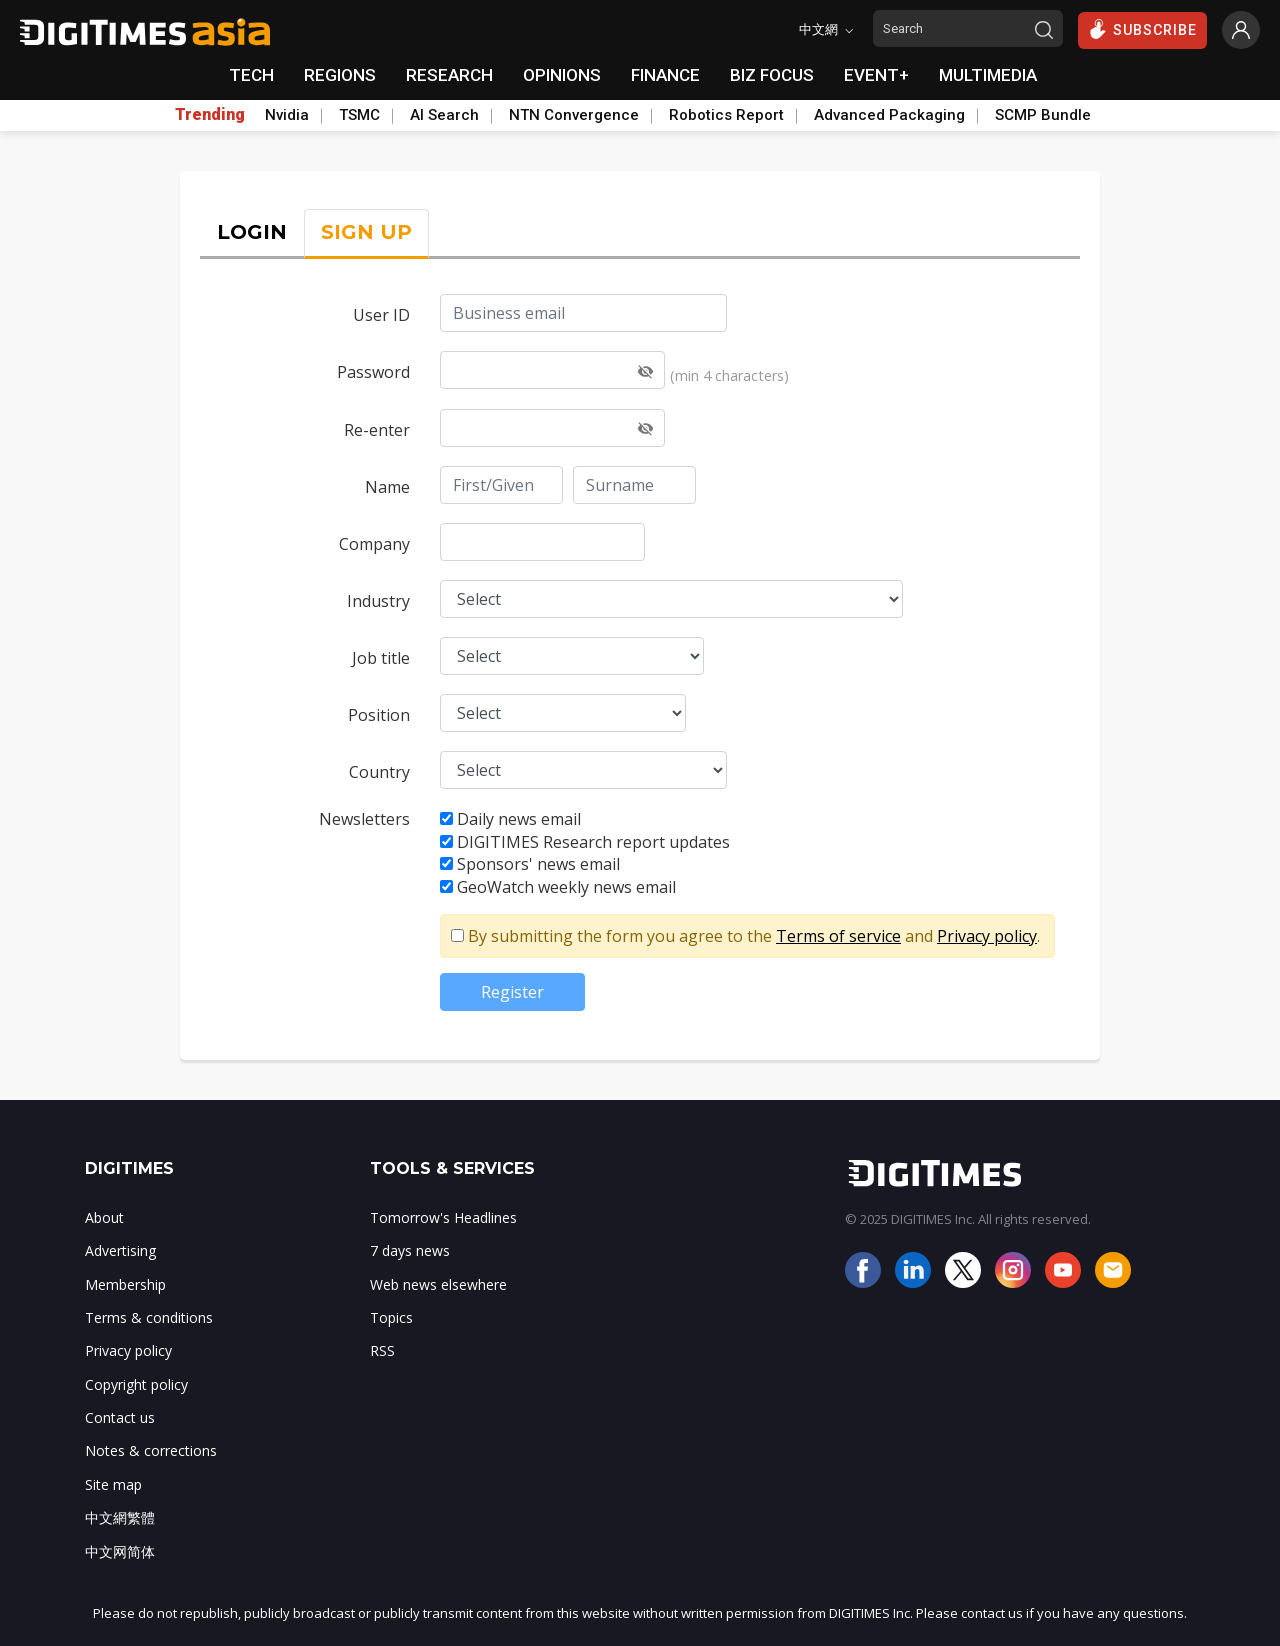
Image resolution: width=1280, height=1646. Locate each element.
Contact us (120, 1417)
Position (379, 715)
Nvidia (287, 115)
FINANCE (665, 75)
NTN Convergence (574, 115)
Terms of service (838, 936)
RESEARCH (449, 75)
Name (387, 487)
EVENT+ (876, 75)
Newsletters (364, 819)
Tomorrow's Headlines (443, 1217)
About (104, 1217)
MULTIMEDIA (988, 75)
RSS (382, 1350)
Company (374, 544)
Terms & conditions (149, 1317)
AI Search (444, 115)
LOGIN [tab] (252, 232)
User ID (381, 315)
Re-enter (377, 430)
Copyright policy (136, 1384)
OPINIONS (562, 75)
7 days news (410, 1250)
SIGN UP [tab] (366, 232)
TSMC (359, 115)
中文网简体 (120, 1551)
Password (373, 372)
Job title (381, 658)
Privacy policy (987, 936)
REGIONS (340, 75)
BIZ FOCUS (772, 75)
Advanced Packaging (889, 115)
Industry (378, 601)
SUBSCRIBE (1142, 29)
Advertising (120, 1250)
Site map (113, 1484)
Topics (391, 1317)
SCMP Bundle (1043, 115)
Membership (125, 1284)
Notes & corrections (151, 1450)
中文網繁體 (120, 1517)
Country (379, 772)
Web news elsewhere (438, 1284)
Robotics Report (726, 115)
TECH (251, 75)
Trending (210, 115)
